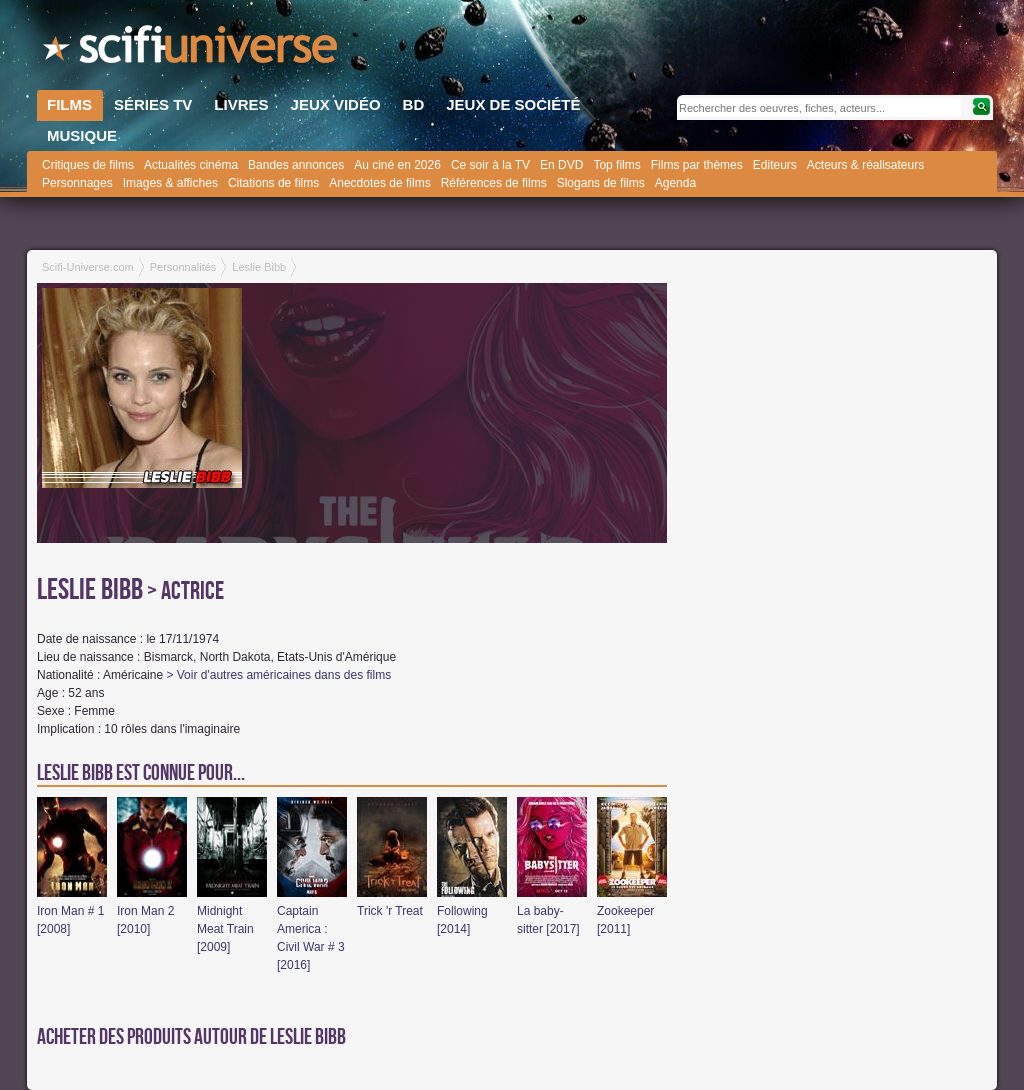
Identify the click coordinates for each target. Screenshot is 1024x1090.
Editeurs (775, 165)
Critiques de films (88, 165)
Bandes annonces (296, 165)
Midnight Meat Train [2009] (225, 929)
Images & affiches (170, 183)
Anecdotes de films (379, 183)
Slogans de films (601, 183)
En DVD (561, 165)
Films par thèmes (697, 165)
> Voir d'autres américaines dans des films (278, 675)
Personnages (77, 183)
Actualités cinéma (191, 165)
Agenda (675, 183)
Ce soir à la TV (490, 165)
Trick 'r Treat (390, 911)
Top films (616, 165)
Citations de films (273, 183)
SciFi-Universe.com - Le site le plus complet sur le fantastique (192, 50)
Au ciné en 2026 (397, 165)
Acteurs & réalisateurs (865, 165)
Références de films (494, 183)
